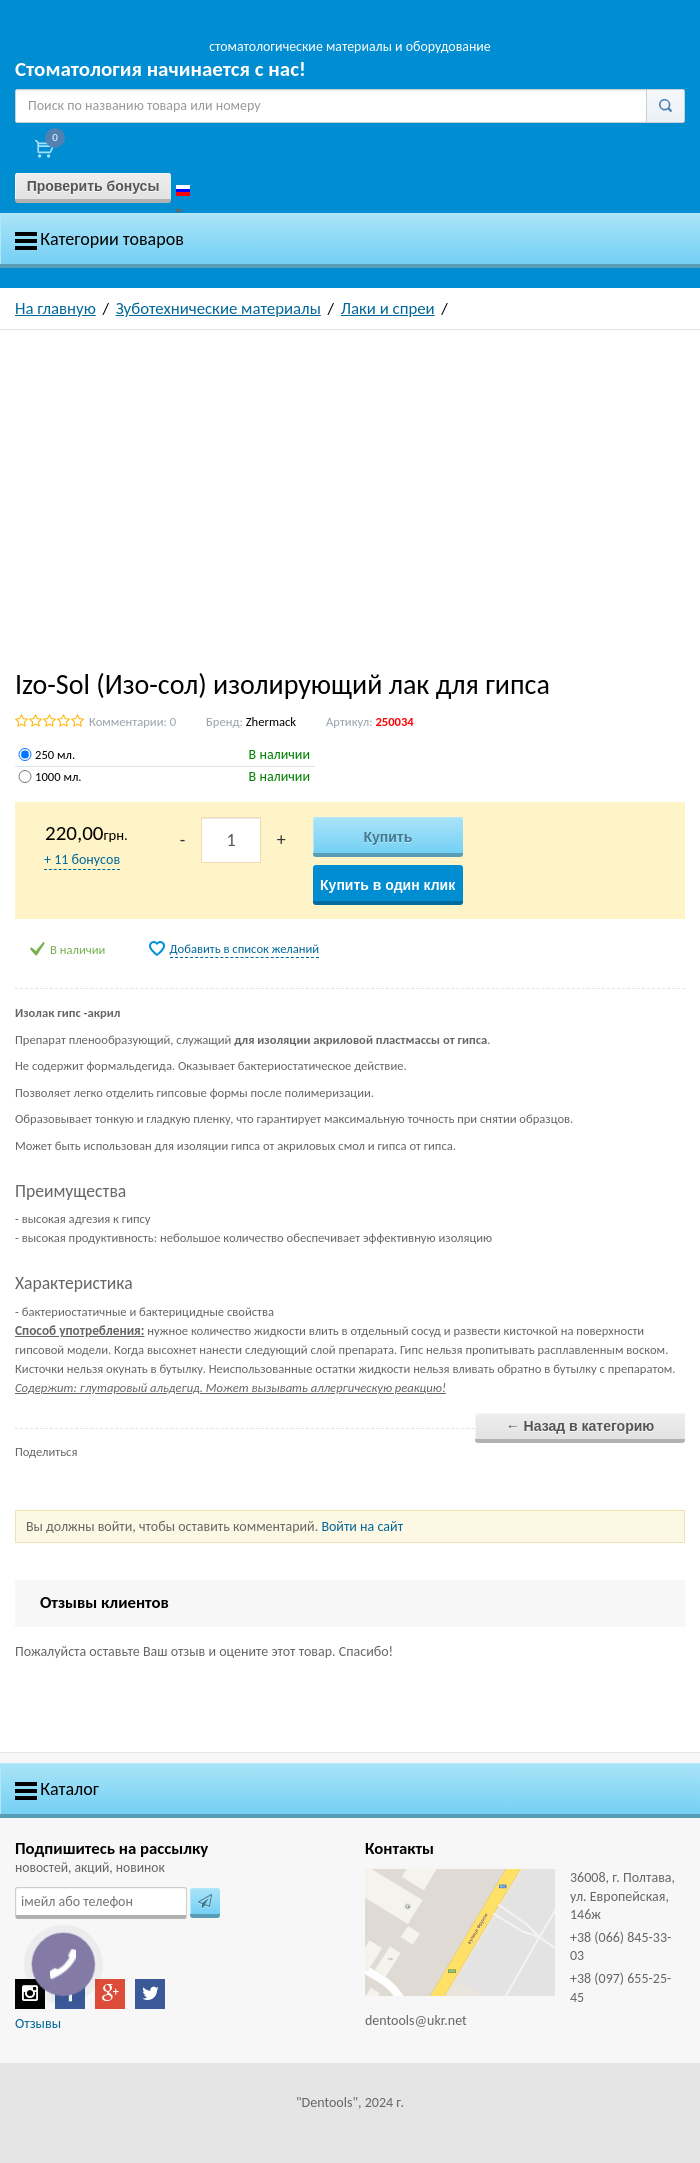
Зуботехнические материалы (218, 308)
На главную (55, 308)
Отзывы (38, 2023)
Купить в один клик (387, 885)
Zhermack (271, 721)
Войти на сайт (362, 1526)
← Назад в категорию (580, 1426)
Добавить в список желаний (245, 948)
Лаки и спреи (388, 308)
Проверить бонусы (93, 186)
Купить (387, 837)
